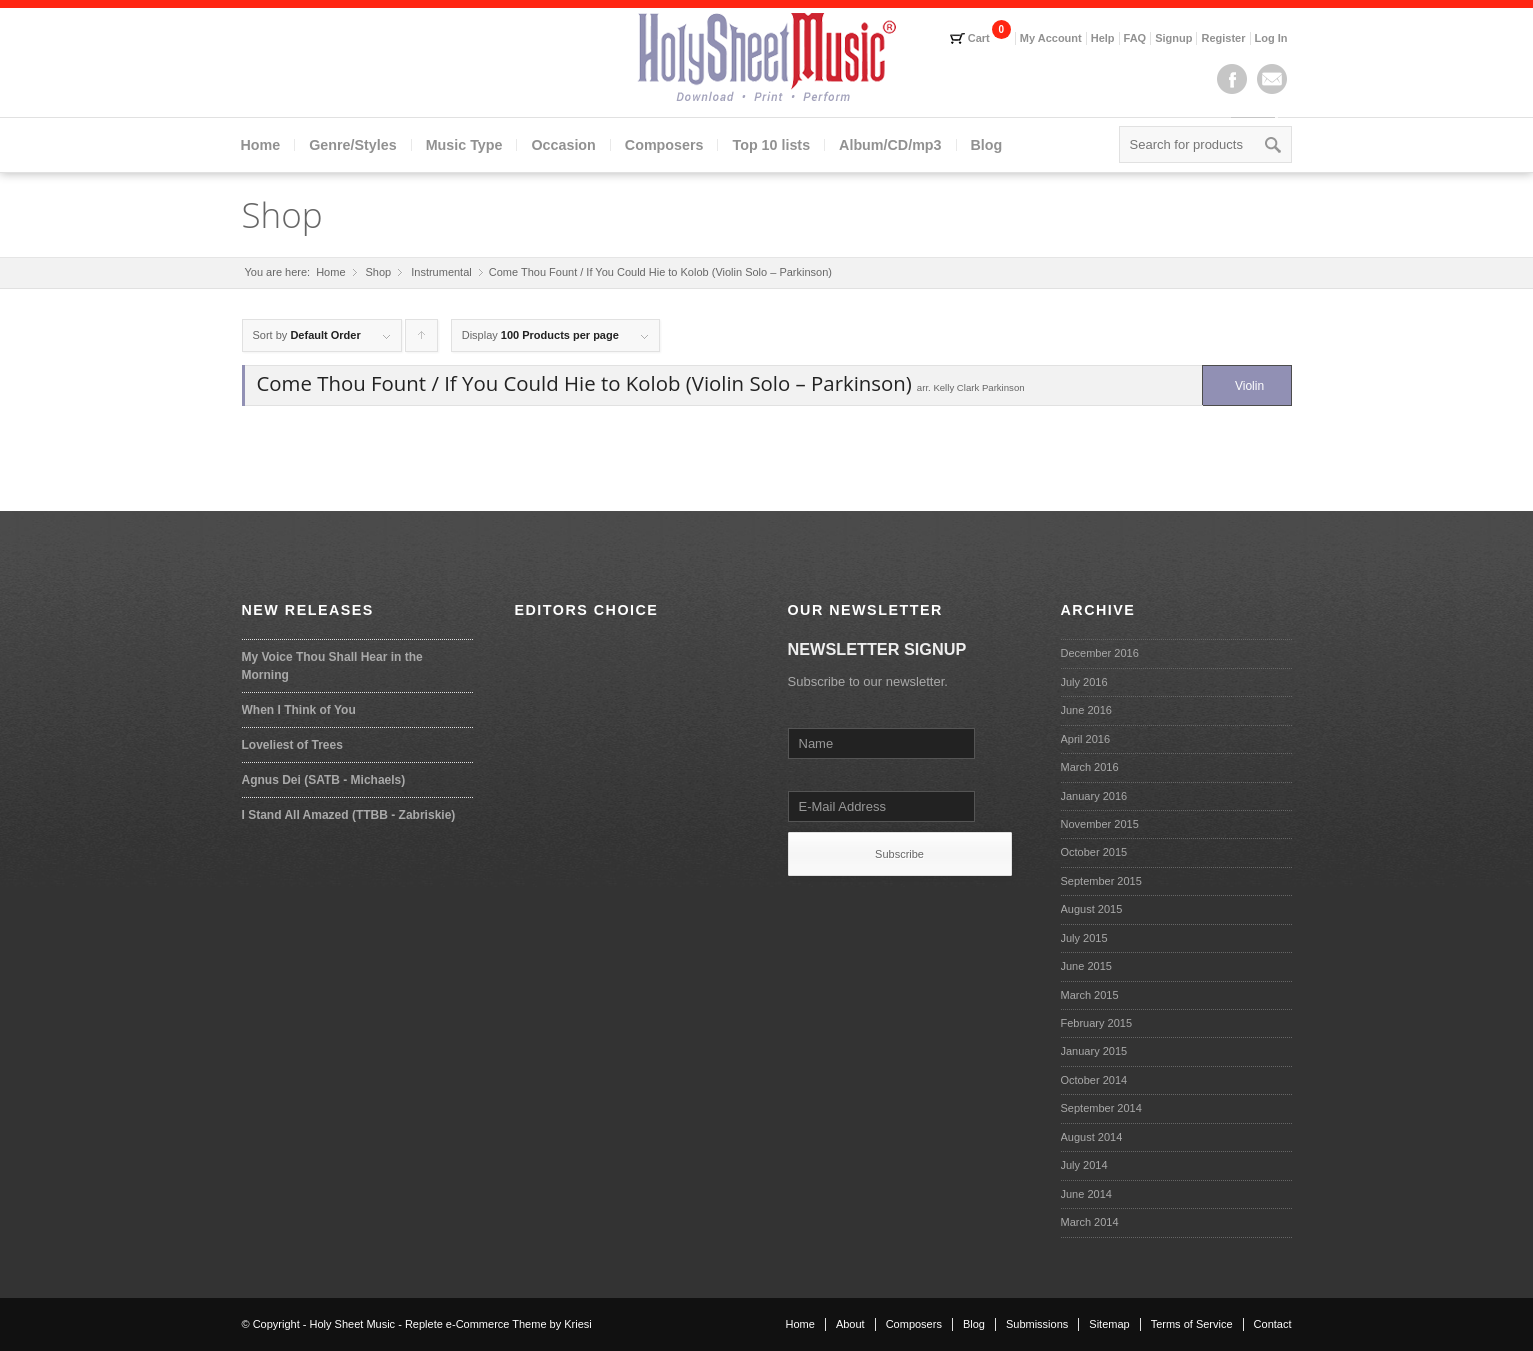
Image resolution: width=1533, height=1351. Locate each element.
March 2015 (1090, 995)
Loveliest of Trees (292, 745)
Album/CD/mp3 (890, 145)
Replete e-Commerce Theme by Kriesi (498, 1324)
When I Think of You (299, 710)
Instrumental (441, 272)
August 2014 (1092, 1137)
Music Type (464, 145)
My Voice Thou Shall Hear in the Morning (332, 666)
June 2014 (1086, 1194)
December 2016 (1100, 653)
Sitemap (1109, 1324)
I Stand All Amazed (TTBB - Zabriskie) (349, 815)
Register (1223, 38)
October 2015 (1094, 852)
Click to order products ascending (422, 340)
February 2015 (1097, 1023)
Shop (282, 214)
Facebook (1232, 79)
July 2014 (1084, 1165)
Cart (979, 38)
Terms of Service (1192, 1324)
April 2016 (1086, 739)
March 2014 (1090, 1222)
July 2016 (1084, 682)
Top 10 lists (771, 145)
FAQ (1135, 38)
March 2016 (1090, 767)
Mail (1272, 79)
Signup (1173, 38)
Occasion (563, 145)
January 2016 (1094, 796)
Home (261, 145)
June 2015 (1086, 966)
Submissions (1037, 1324)
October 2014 (1094, 1080)
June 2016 (1086, 710)
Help (1103, 38)
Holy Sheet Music (353, 1324)
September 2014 (1101, 1108)
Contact (1273, 1324)
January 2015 (1094, 1051)
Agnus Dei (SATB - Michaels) (324, 780)
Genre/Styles (352, 145)
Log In (1271, 38)
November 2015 (1100, 824)
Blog (987, 145)
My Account (1051, 38)
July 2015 (1084, 938)
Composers (664, 145)
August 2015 (1092, 909)
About (850, 1324)
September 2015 (1101, 881)
